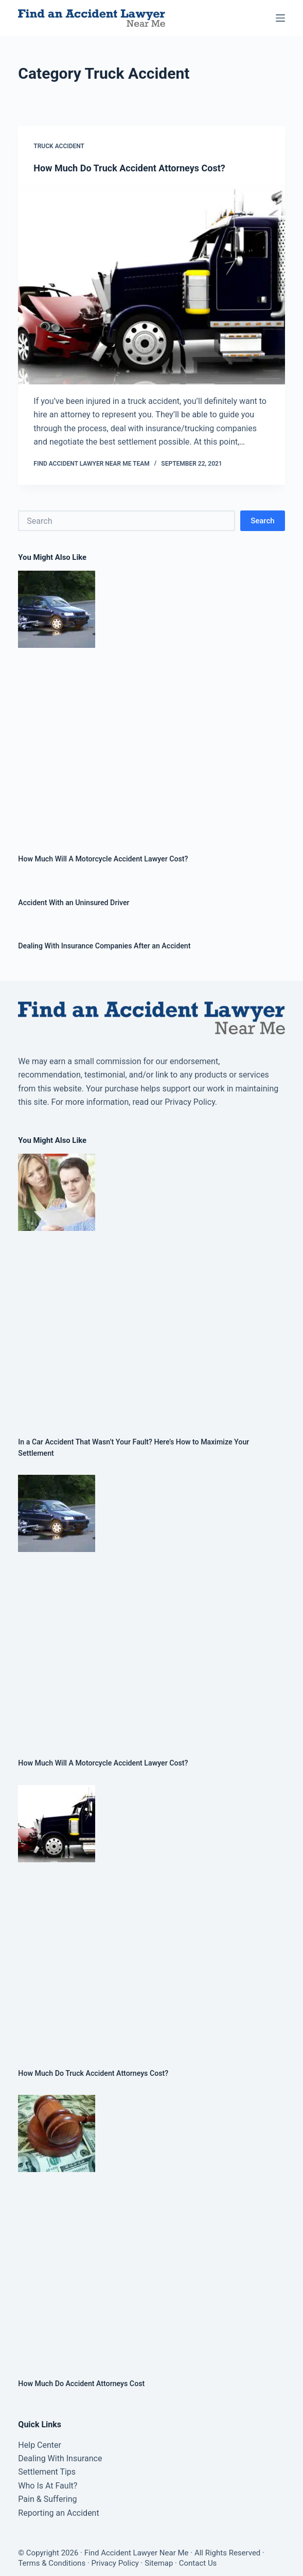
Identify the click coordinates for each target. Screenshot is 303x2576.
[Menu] (280, 18)
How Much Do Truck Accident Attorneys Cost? (129, 168)
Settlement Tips (47, 2472)
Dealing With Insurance (60, 2458)
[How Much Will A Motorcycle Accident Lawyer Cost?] (151, 704)
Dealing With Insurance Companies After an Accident (104, 946)
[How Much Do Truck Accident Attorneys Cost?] (151, 284)
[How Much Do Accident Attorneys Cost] (151, 2228)
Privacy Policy (115, 2563)
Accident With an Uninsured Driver (73, 902)
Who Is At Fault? (47, 2486)
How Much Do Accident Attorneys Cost (81, 2383)
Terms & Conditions (51, 2563)
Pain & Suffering (47, 2499)
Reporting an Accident (58, 2513)
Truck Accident (58, 146)
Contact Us (198, 2563)
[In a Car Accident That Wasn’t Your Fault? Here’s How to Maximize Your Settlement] (151, 1287)
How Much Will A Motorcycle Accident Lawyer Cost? (103, 859)
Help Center (39, 2445)
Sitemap (159, 2563)
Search (263, 520)
